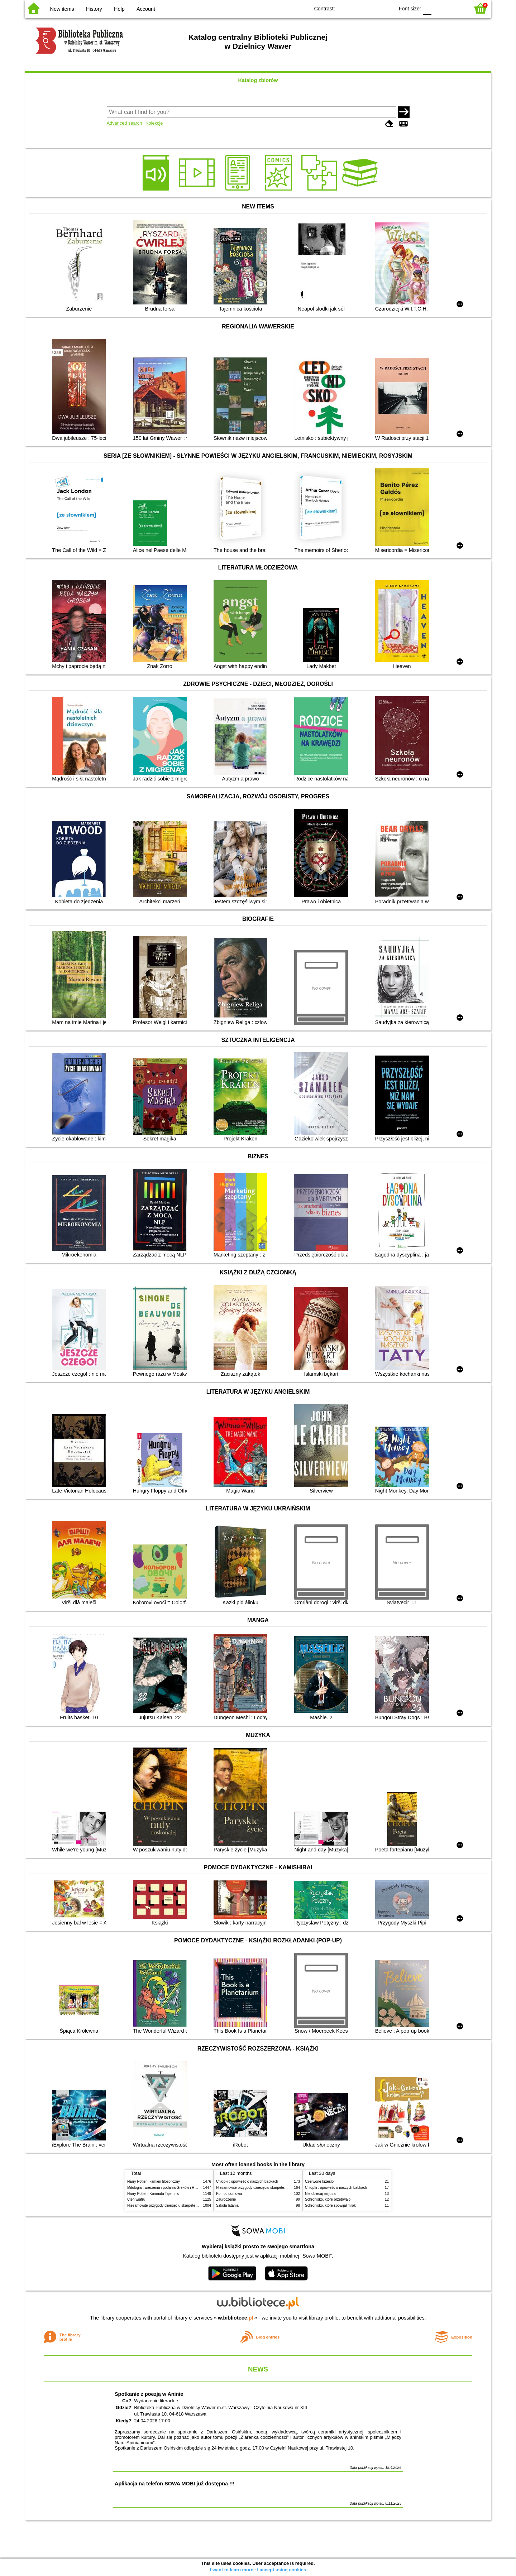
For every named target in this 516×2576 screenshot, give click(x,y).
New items (62, 9)
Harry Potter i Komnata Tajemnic (153, 2194)
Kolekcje (154, 123)
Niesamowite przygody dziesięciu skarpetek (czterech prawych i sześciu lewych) (191, 2205)
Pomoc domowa (229, 2194)
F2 (456, 8)
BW (357, 8)
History (94, 9)
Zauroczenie (226, 2199)
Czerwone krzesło (319, 2181)
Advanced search (124, 123)
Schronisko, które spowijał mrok (330, 2205)
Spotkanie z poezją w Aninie (149, 2394)
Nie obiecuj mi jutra (320, 2194)
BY (386, 8)
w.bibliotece (235, 2318)
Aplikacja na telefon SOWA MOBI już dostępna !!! (174, 2483)
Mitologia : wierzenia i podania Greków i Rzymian (166, 2188)
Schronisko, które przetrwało (327, 2199)
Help (119, 9)
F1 (439, 8)
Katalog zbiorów (258, 80)
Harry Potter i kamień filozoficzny (153, 2181)
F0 (427, 8)
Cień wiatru (136, 2199)
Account (146, 9)
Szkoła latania (227, 2205)
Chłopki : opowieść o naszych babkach (247, 2181)
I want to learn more (231, 2569)
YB (372, 8)
